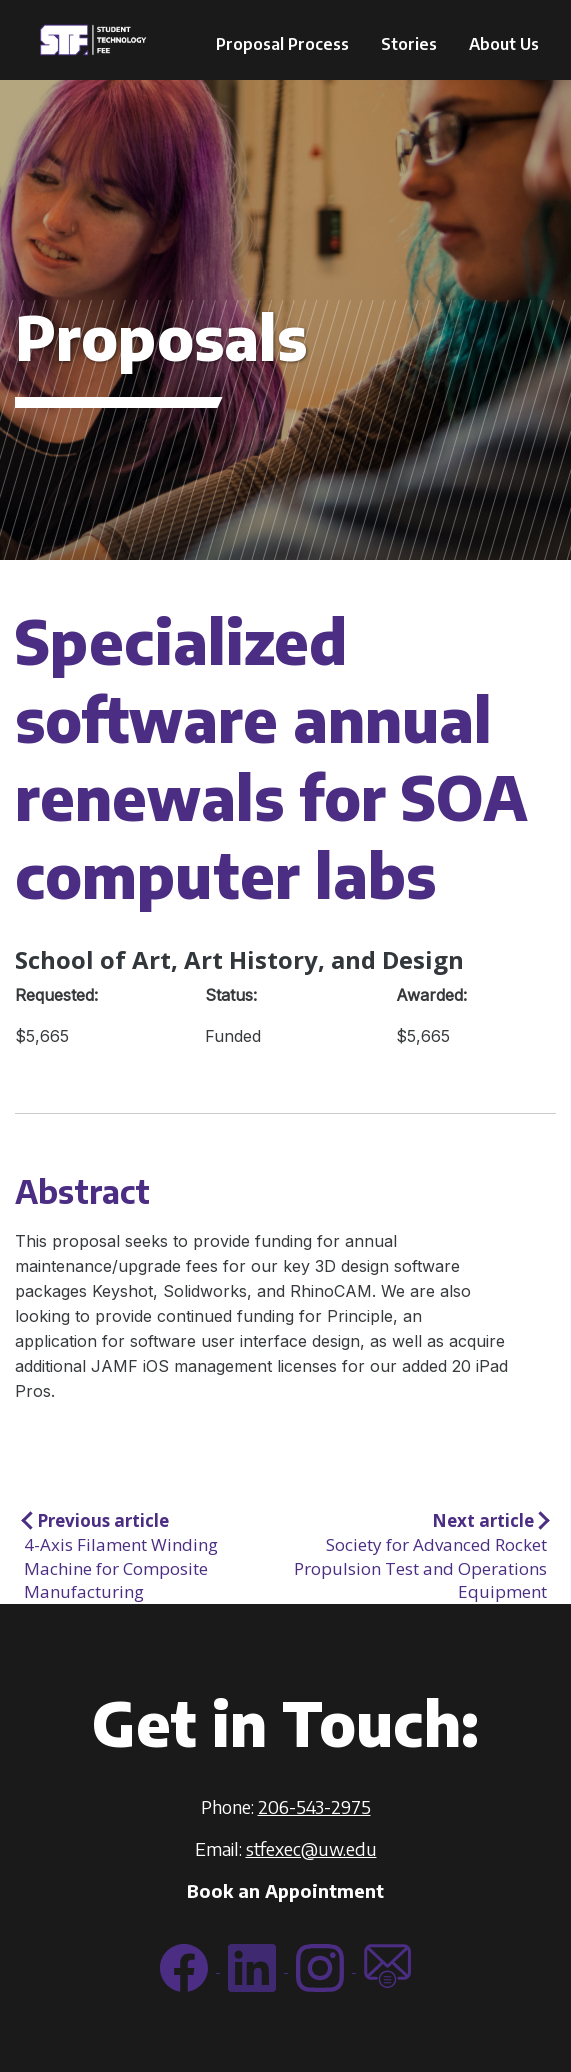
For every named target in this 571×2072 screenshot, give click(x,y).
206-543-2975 (314, 1806)
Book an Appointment (285, 1890)
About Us (504, 44)
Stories (409, 44)
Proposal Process (282, 44)
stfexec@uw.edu (311, 1848)
